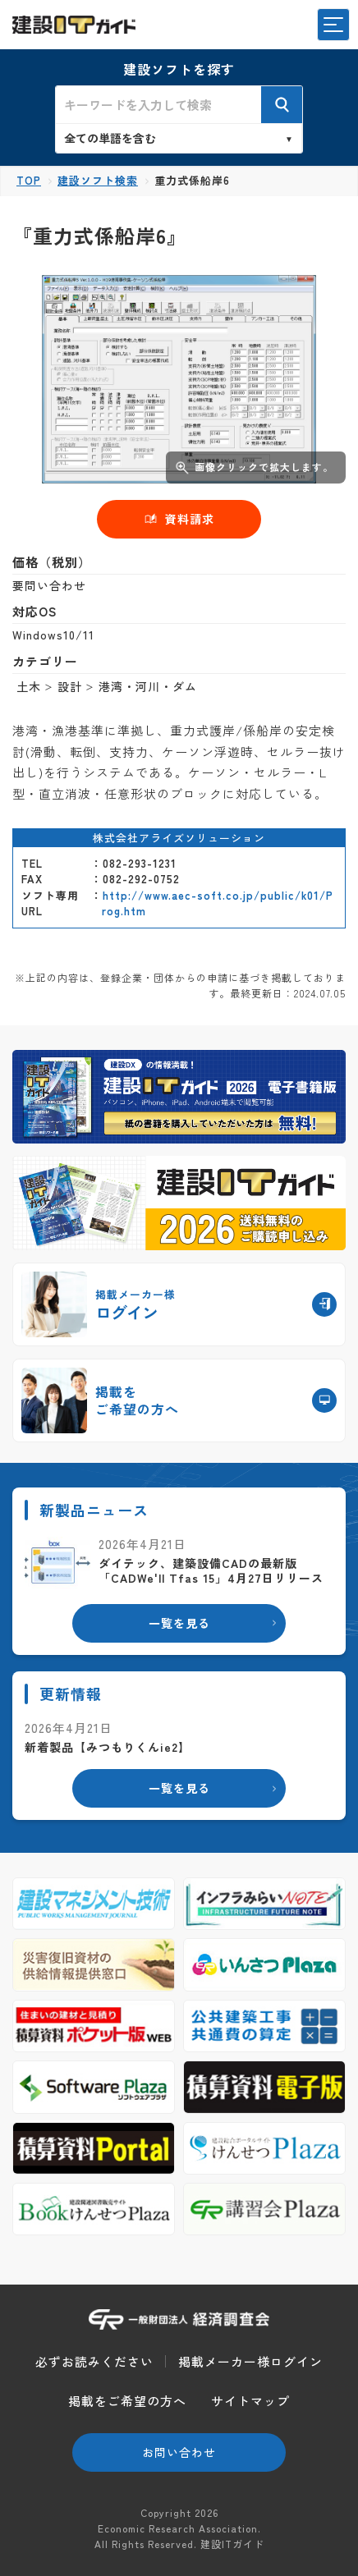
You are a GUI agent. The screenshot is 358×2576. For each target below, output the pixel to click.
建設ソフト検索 (97, 180)
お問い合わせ (179, 2452)
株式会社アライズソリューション (179, 838)
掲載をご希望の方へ (127, 2400)
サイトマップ (250, 2400)
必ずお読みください (94, 2361)
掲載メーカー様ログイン (250, 2361)
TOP (28, 180)
